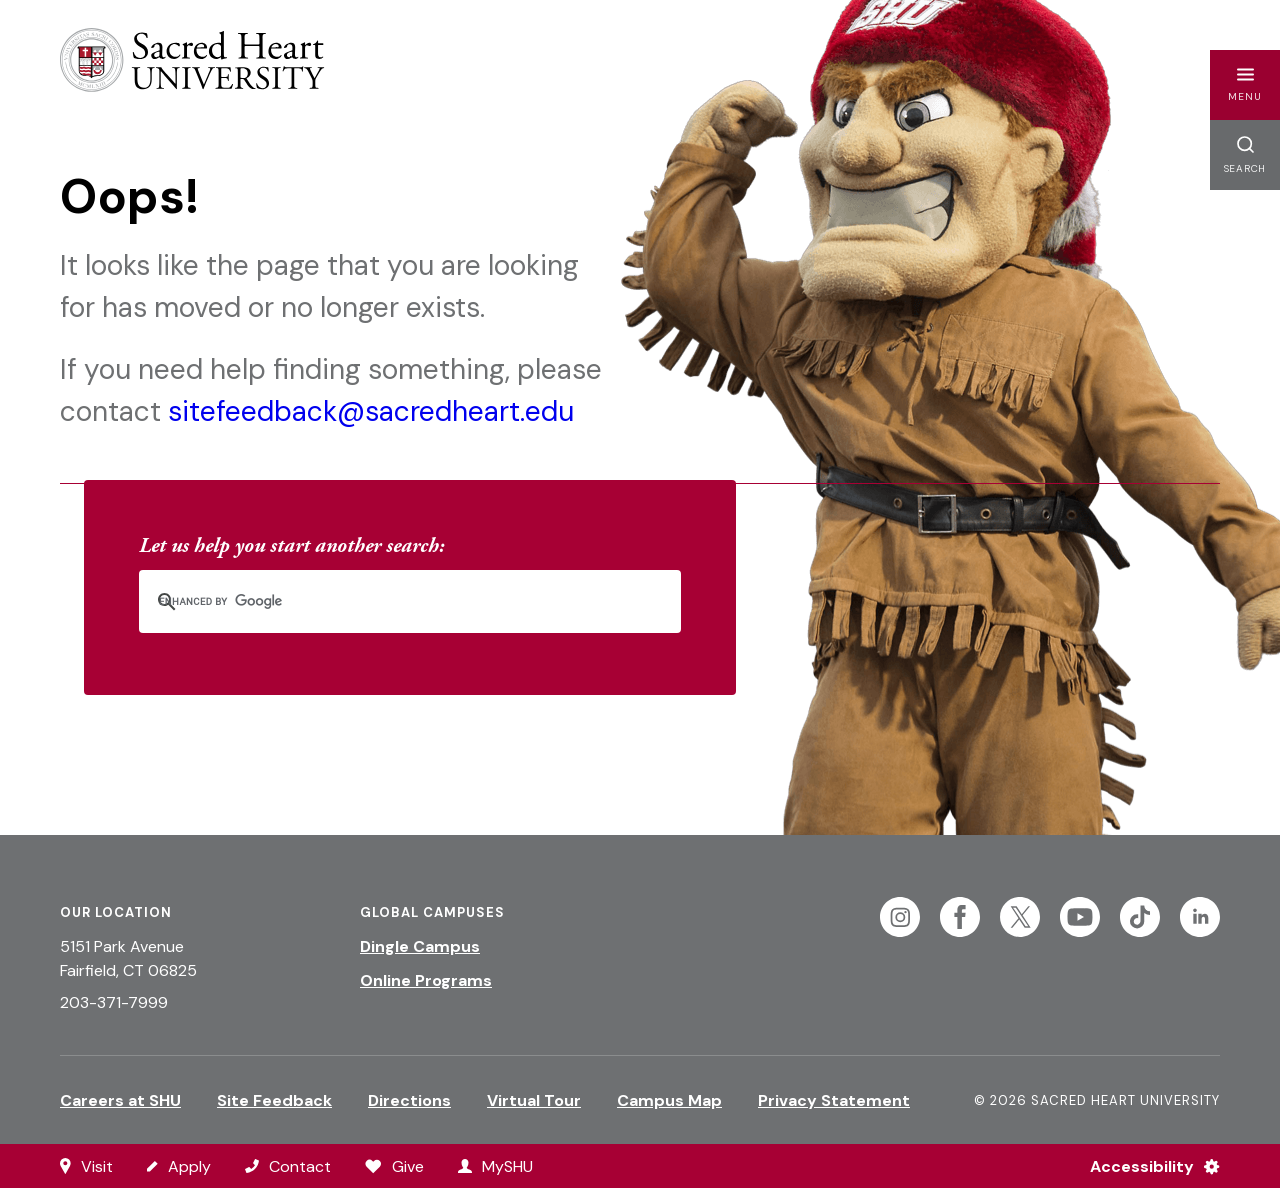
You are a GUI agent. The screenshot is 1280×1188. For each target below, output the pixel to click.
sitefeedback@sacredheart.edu (371, 411)
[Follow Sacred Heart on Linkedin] (1200, 917)
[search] (384, 601)
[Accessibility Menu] (1146, 1166)
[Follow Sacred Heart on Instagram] (900, 917)
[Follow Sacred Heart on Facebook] (960, 917)
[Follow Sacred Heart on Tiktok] (1140, 917)
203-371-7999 (114, 1002)
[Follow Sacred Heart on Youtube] (1080, 917)
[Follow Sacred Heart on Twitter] (1020, 917)
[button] (1245, 85)
